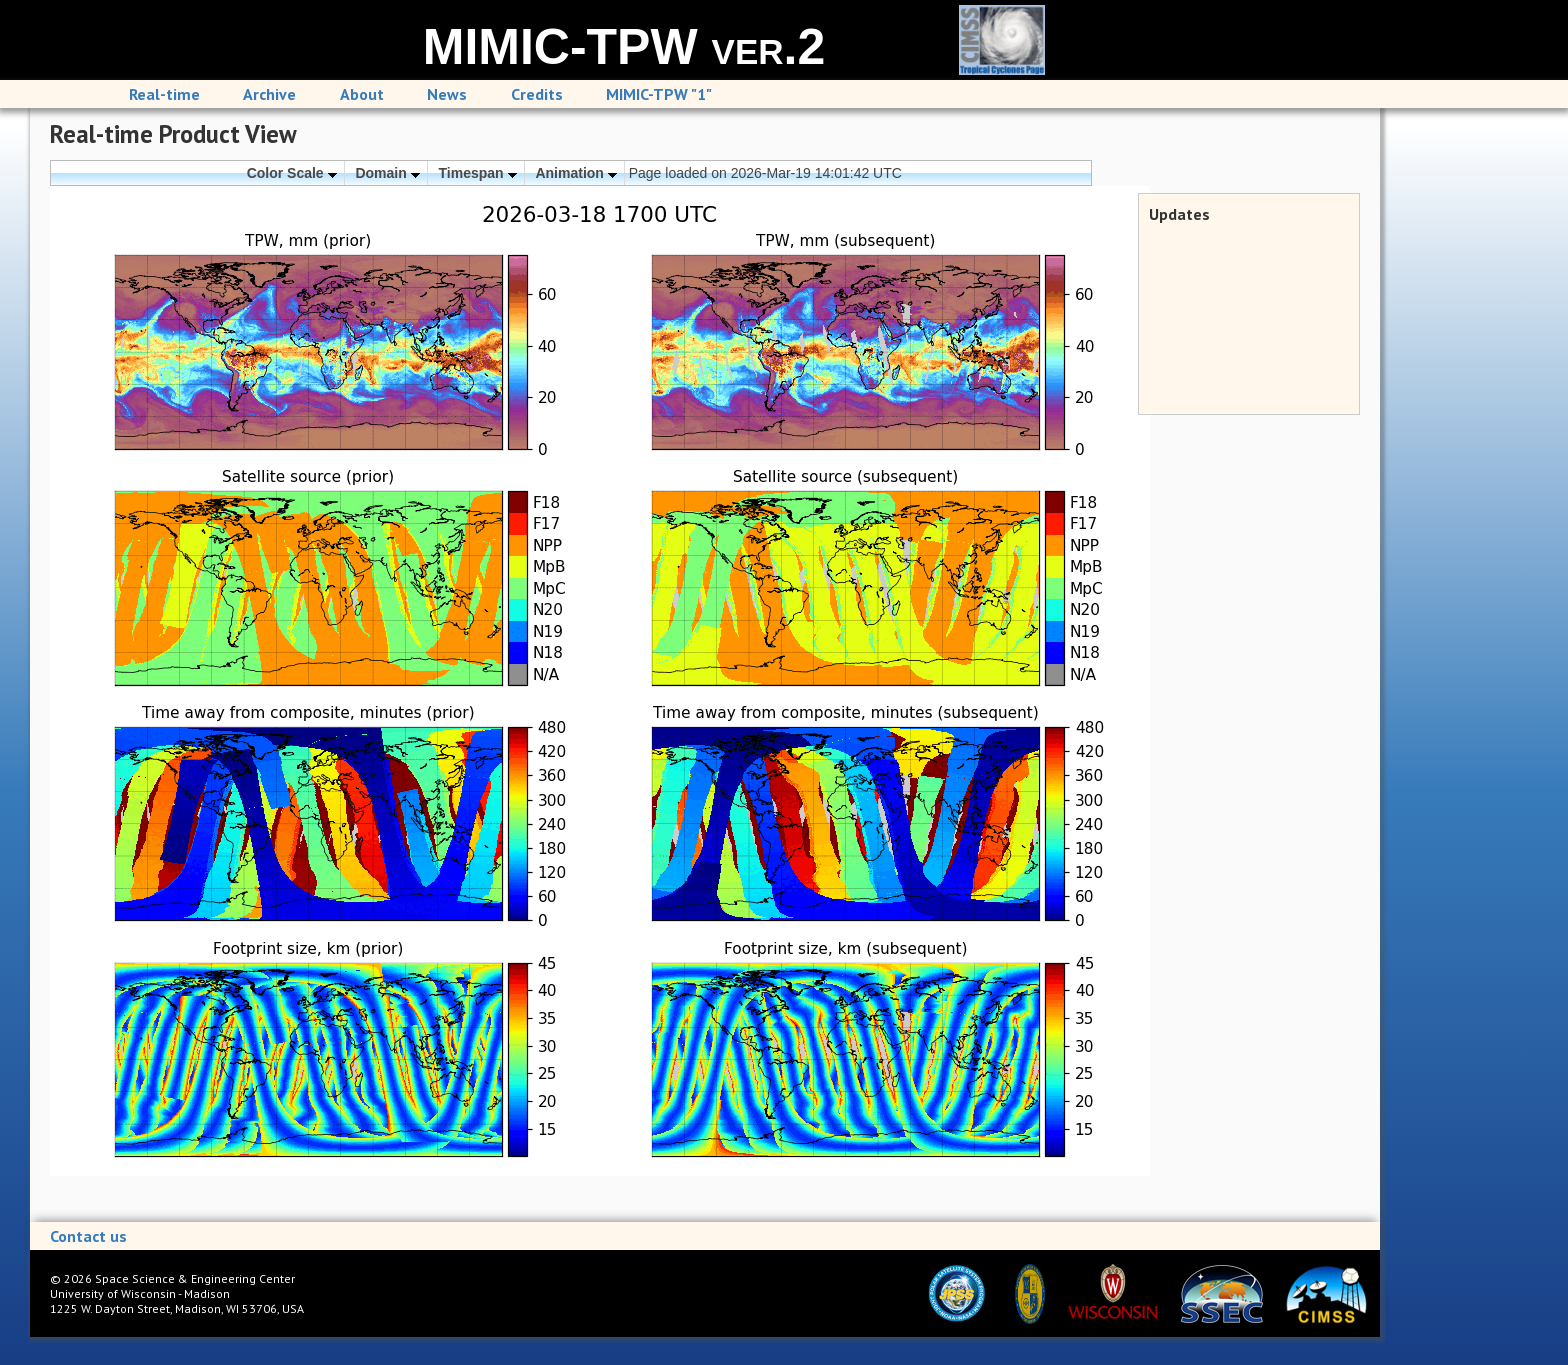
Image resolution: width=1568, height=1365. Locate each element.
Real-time (164, 94)
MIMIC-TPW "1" (659, 94)
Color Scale (292, 173)
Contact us (88, 1236)
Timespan (478, 173)
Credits (537, 94)
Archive (269, 94)
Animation (575, 173)
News (447, 94)
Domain (387, 173)
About (362, 94)
